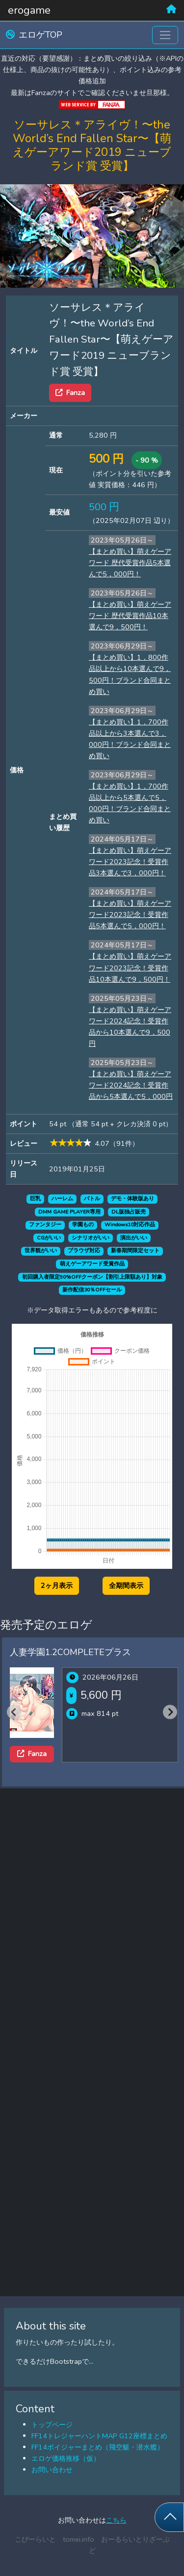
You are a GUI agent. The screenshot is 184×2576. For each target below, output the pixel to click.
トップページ (52, 2424)
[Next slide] (170, 1712)
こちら (116, 2520)
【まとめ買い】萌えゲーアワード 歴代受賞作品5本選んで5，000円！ (130, 562)
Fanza (70, 392)
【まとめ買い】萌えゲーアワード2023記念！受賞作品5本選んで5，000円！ (130, 914)
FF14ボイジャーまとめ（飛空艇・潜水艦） (97, 2447)
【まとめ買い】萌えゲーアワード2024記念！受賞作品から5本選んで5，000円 (131, 1085)
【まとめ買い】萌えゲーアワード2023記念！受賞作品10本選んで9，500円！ (130, 967)
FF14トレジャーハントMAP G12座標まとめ (99, 2436)
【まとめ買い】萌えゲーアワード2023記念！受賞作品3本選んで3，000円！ (130, 861)
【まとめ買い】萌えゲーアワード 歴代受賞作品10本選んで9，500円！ (130, 615)
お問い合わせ (52, 2470)
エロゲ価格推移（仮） (65, 2458)
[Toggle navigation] (165, 35)
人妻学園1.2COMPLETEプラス (70, 1652)
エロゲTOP (34, 35)
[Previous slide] (14, 1712)
